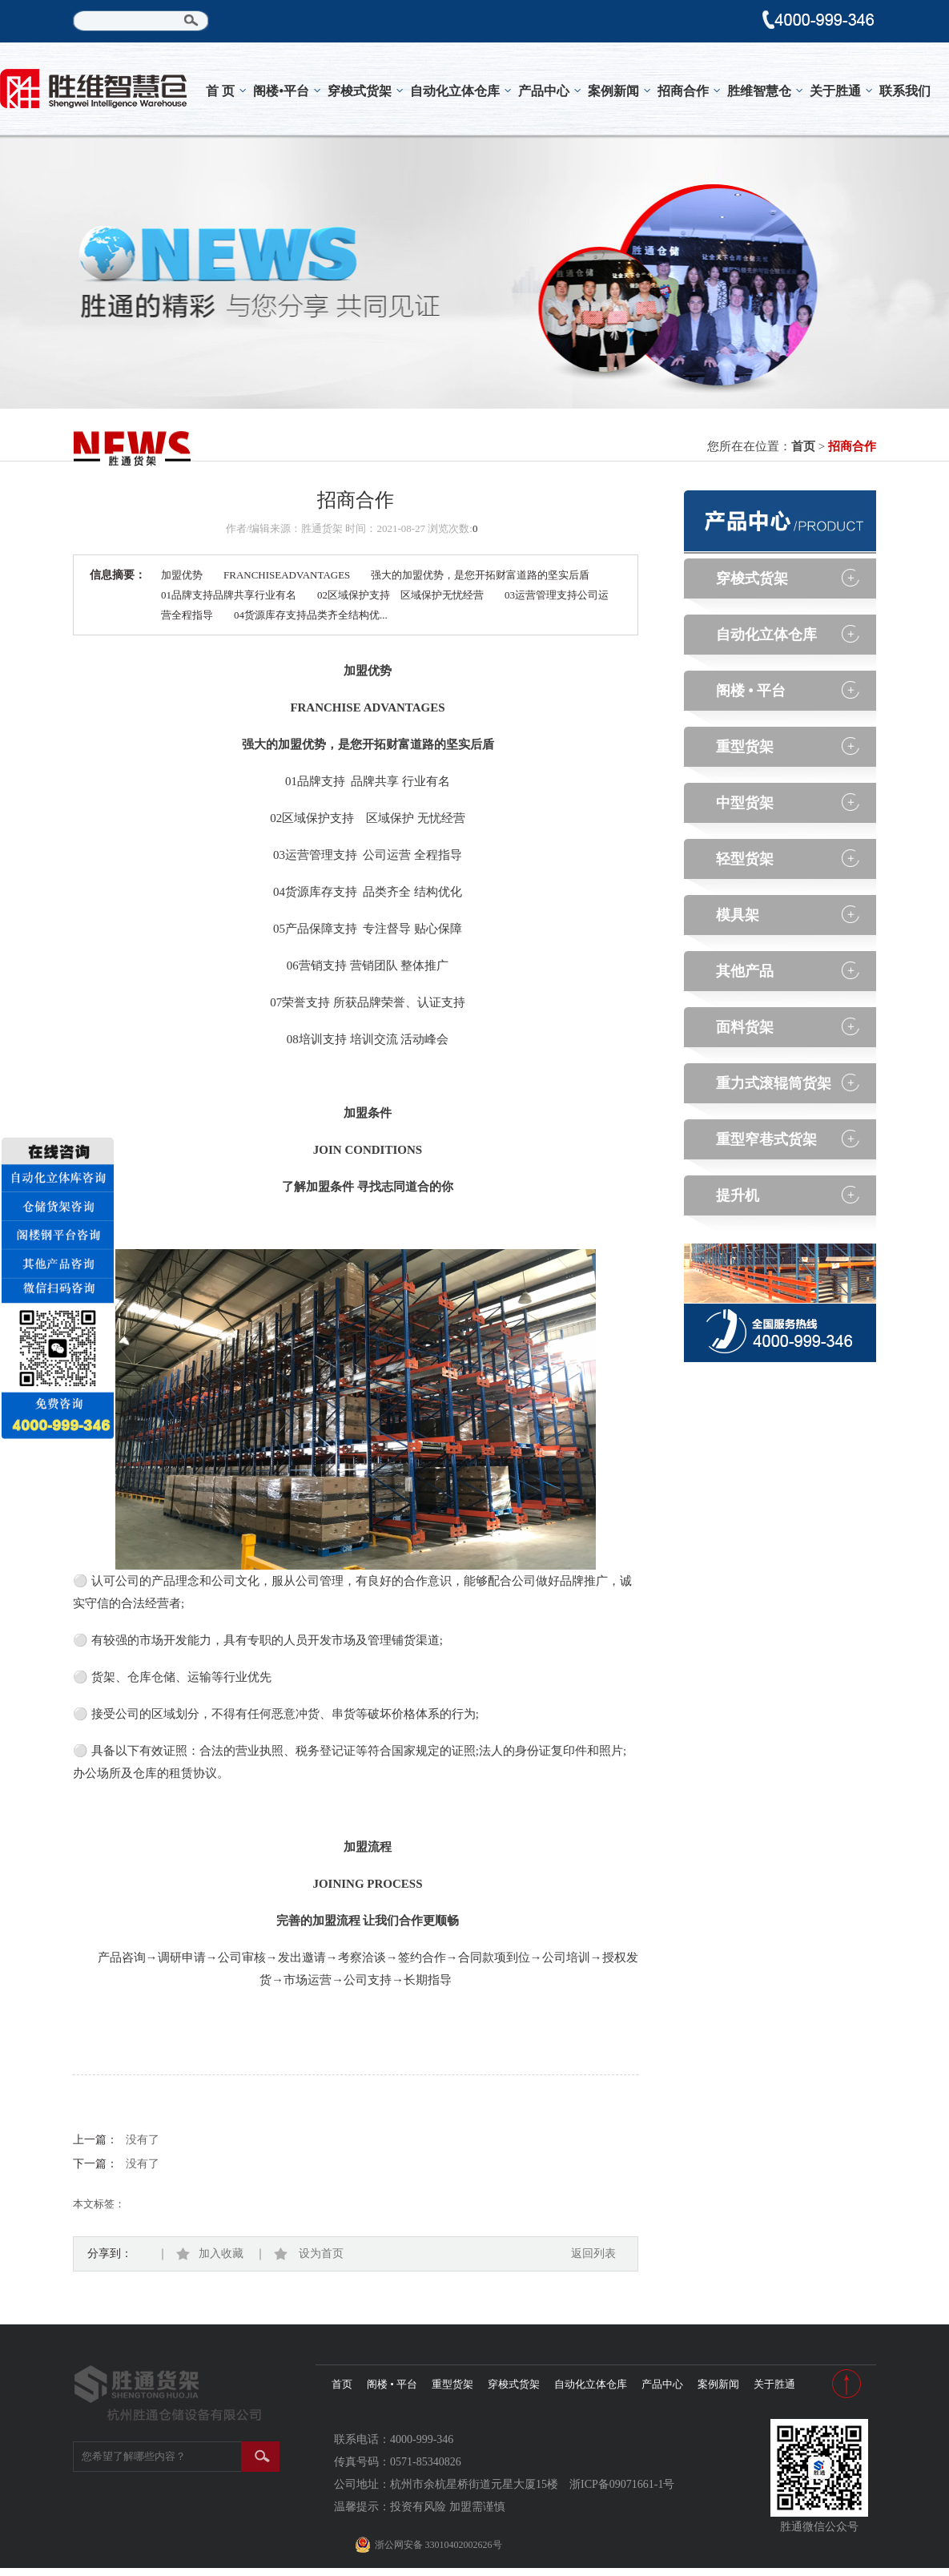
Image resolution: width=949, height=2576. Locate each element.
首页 (803, 446)
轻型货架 (745, 859)
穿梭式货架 (360, 91)
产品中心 (543, 91)
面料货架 (745, 1027)
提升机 (737, 1195)
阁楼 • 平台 (751, 691)
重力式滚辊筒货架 (773, 1083)
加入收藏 (211, 2253)
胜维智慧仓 (759, 91)
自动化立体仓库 (455, 91)
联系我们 (905, 91)
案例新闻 (613, 91)
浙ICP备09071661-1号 (621, 2484)
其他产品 (745, 971)
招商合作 (683, 91)
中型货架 (745, 803)
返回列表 (593, 2253)
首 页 (220, 91)
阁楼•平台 (281, 91)
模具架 (737, 915)
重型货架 (745, 747)
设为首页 (309, 2253)
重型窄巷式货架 (766, 1139)
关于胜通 (835, 91)
